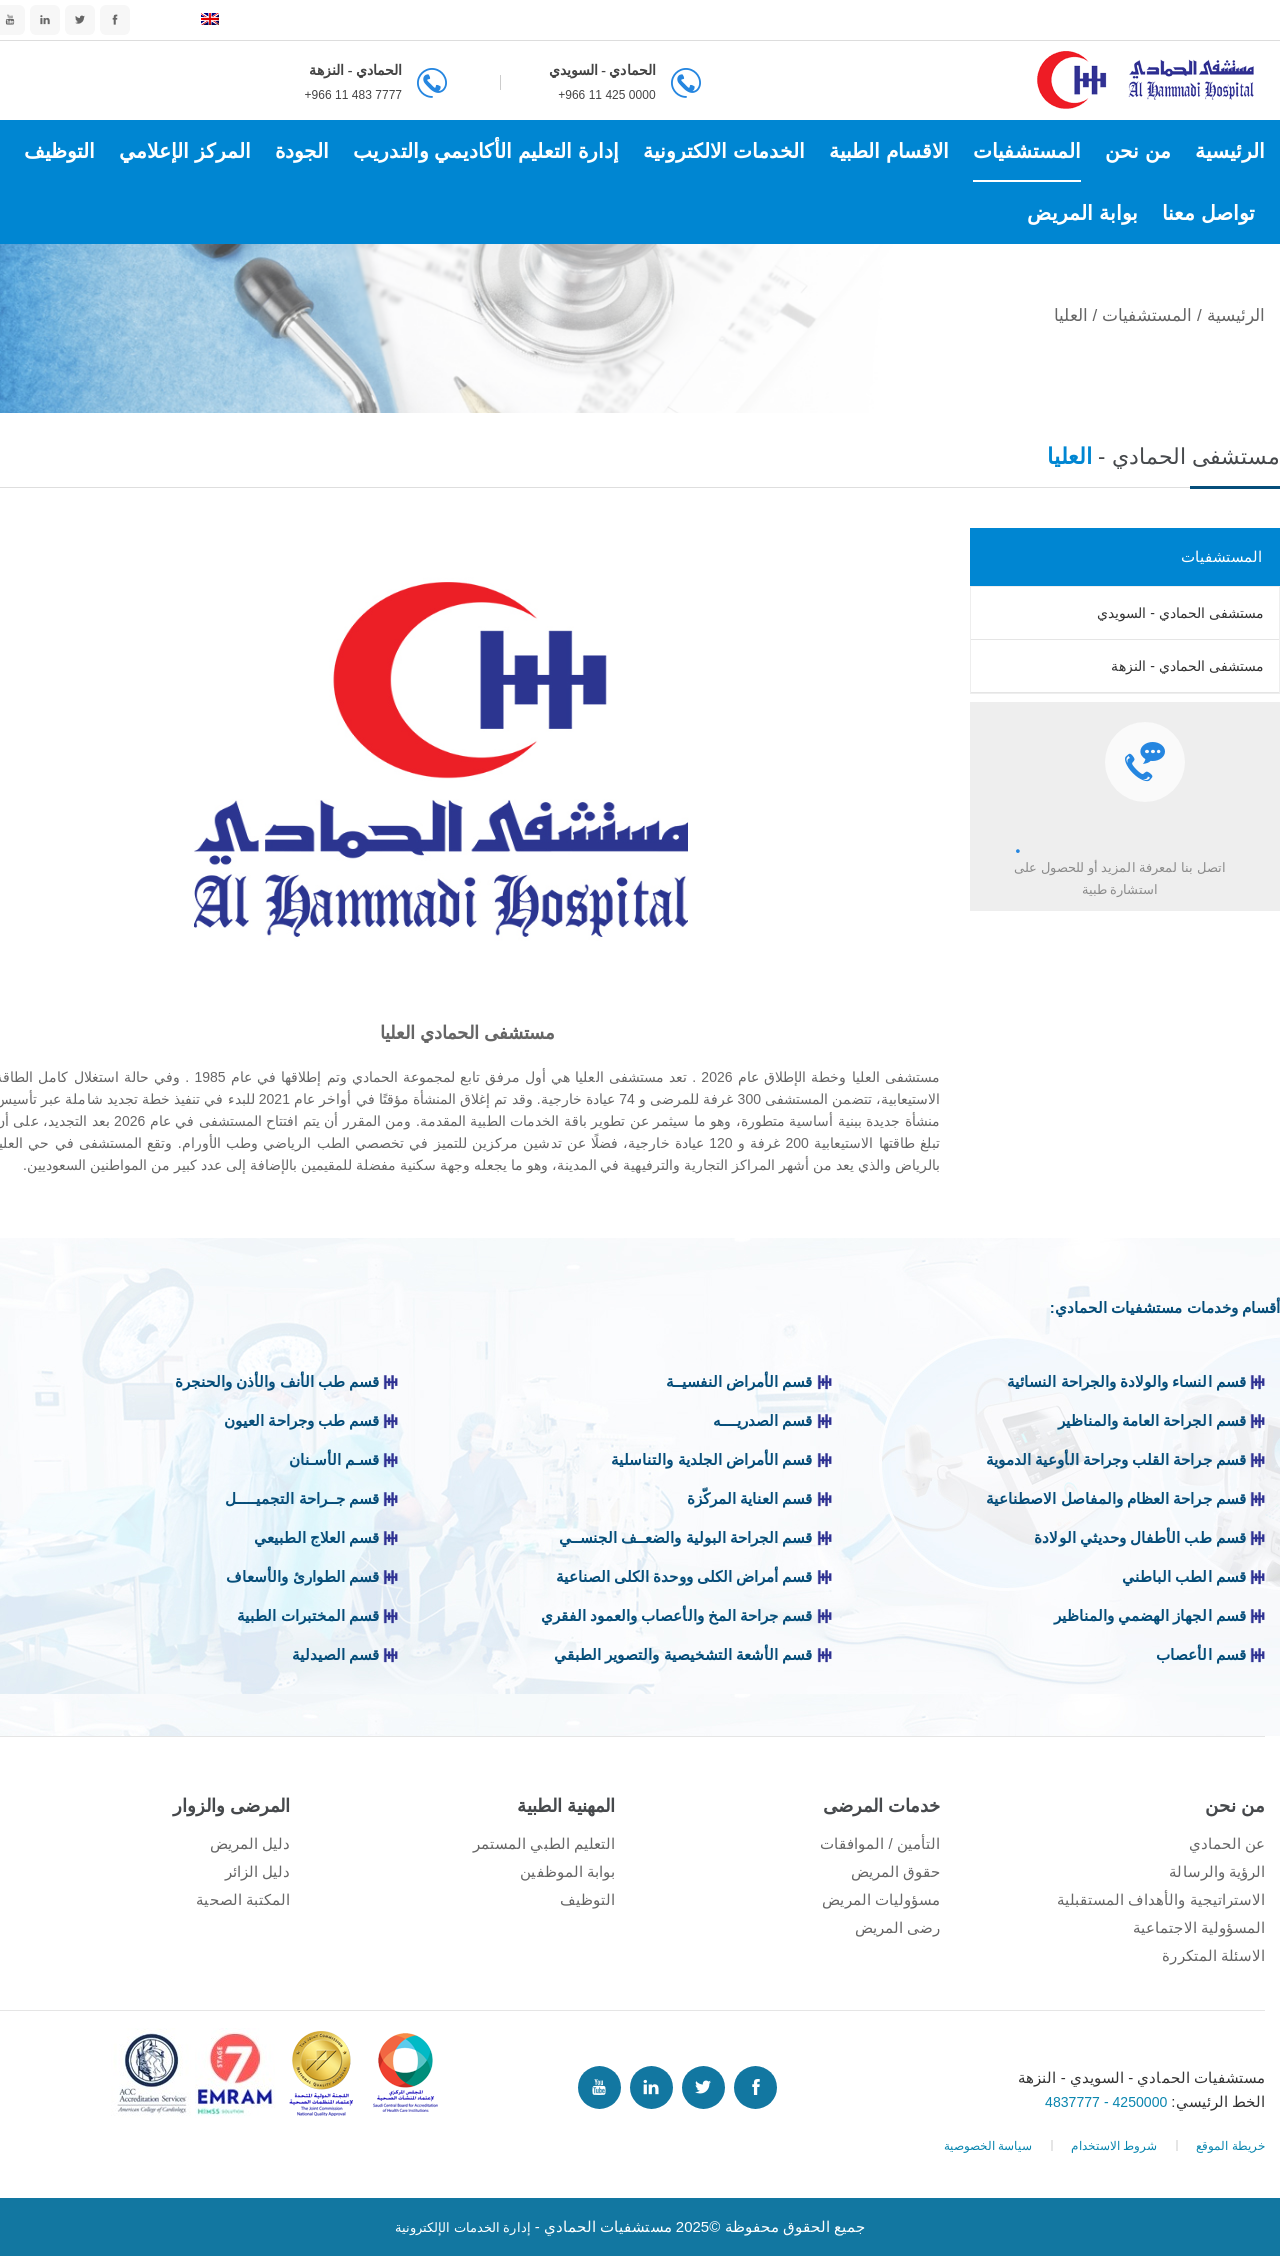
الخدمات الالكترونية (724, 151)
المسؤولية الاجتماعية (1199, 1927)
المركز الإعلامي (185, 151)
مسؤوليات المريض (881, 1899)
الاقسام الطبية (889, 151)
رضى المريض (897, 1927)
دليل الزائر (257, 1871)
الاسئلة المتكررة (1213, 1955)
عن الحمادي (1227, 1843)
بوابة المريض (1082, 213)
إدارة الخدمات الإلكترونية (462, 2226)
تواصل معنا (1208, 213)
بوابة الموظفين (567, 1871)
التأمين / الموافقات (880, 1843)
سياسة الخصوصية (988, 2146)
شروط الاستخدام (1114, 2146)
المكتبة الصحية (243, 1899)
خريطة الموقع (1230, 2146)
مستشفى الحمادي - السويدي (1180, 613)
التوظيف (59, 151)
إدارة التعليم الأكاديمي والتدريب (485, 151)
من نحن (1138, 151)
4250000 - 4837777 (1104, 2101)
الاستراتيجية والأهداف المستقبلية (1161, 1899)
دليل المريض (250, 1843)
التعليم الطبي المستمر (544, 1843)
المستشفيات (1026, 151)
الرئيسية (1230, 151)
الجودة (302, 151)
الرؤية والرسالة (1217, 1871)
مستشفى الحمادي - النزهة (1187, 666)
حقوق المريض (895, 1871)
